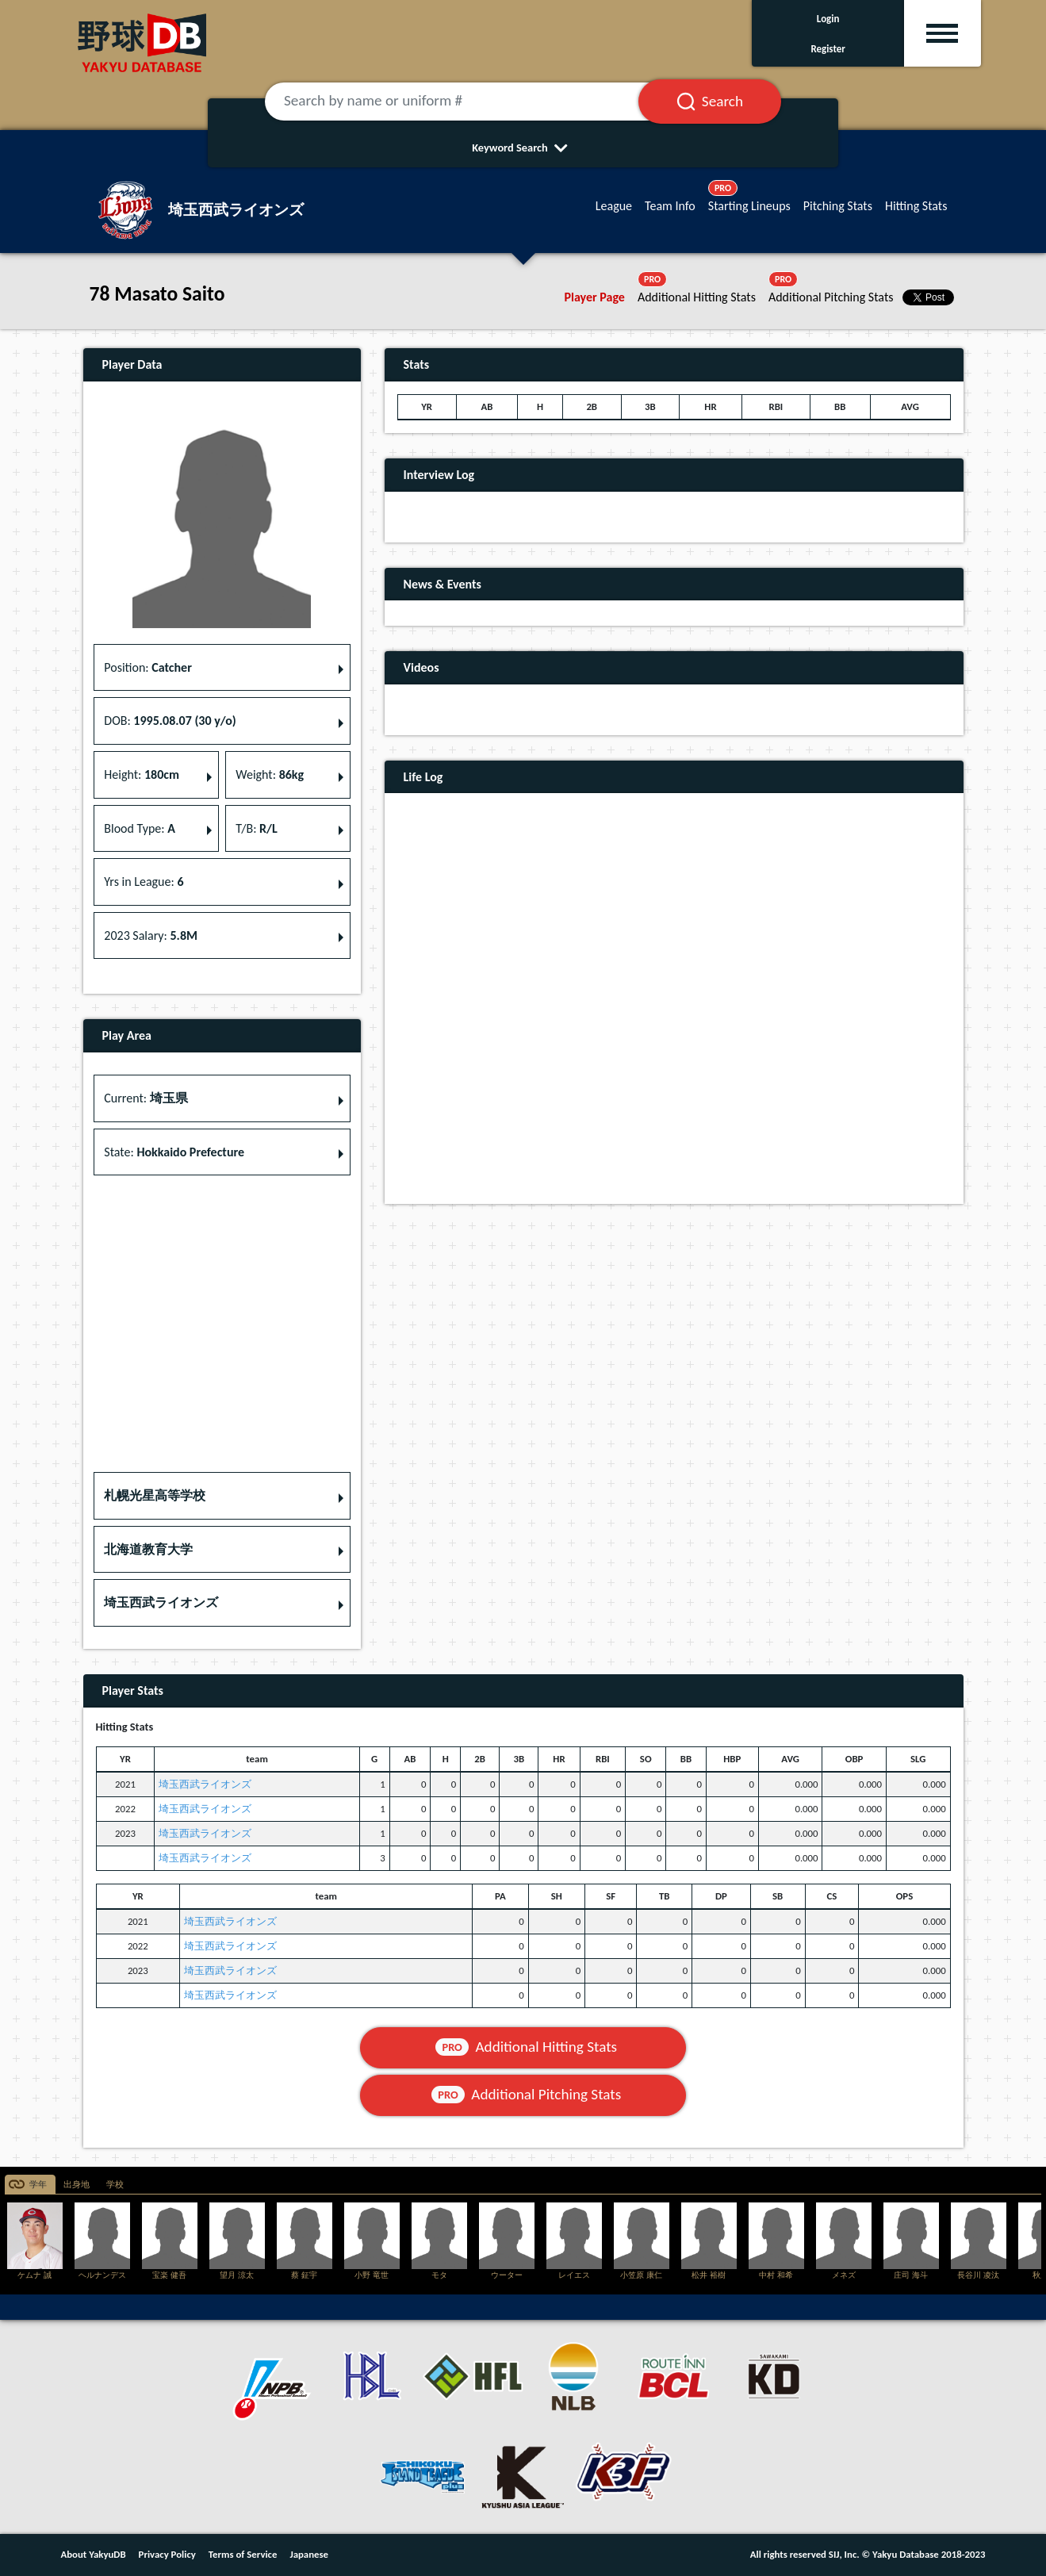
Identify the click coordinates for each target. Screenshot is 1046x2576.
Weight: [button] (270, 774)
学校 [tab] (115, 2184)
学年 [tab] (38, 2184)
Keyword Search (523, 147)
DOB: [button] (170, 720)
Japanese (308, 2554)
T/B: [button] (256, 828)
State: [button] (174, 1152)
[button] (222, 1496)
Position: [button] (148, 667)
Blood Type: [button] (139, 828)
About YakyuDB (93, 2554)
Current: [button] (145, 1098)
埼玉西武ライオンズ (205, 1784)
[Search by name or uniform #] (471, 101)
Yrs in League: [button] (143, 881)
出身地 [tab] (76, 2184)
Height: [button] (141, 774)
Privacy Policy (167, 2554)
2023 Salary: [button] (150, 935)
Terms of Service (243, 2554)
